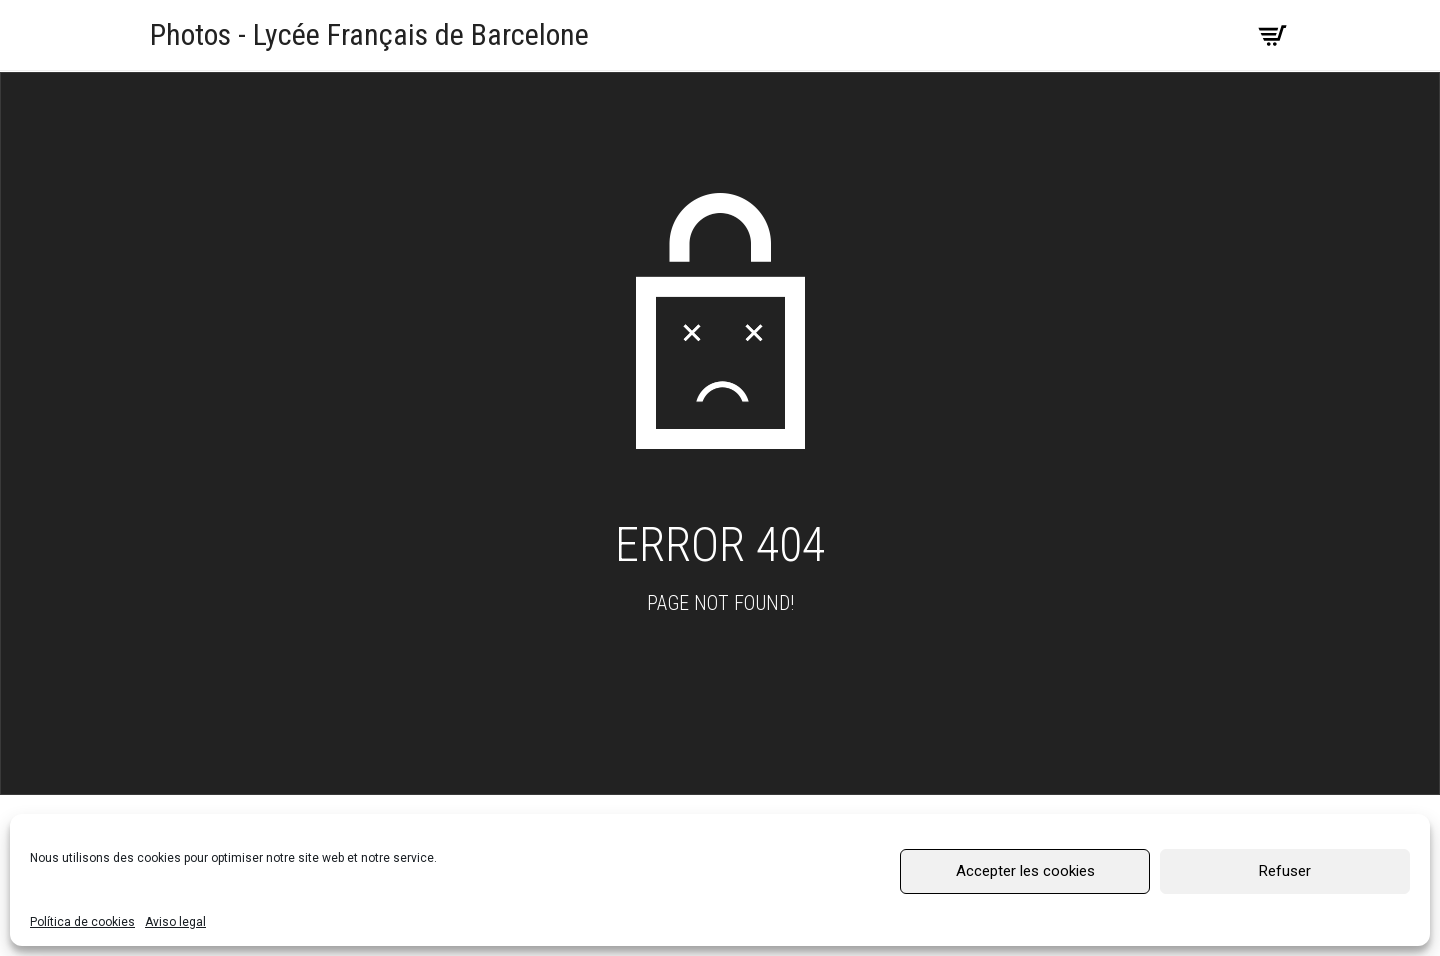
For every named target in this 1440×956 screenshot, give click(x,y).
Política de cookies (82, 922)
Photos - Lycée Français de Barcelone (369, 34)
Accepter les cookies (1025, 871)
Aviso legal (175, 922)
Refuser (1285, 871)
